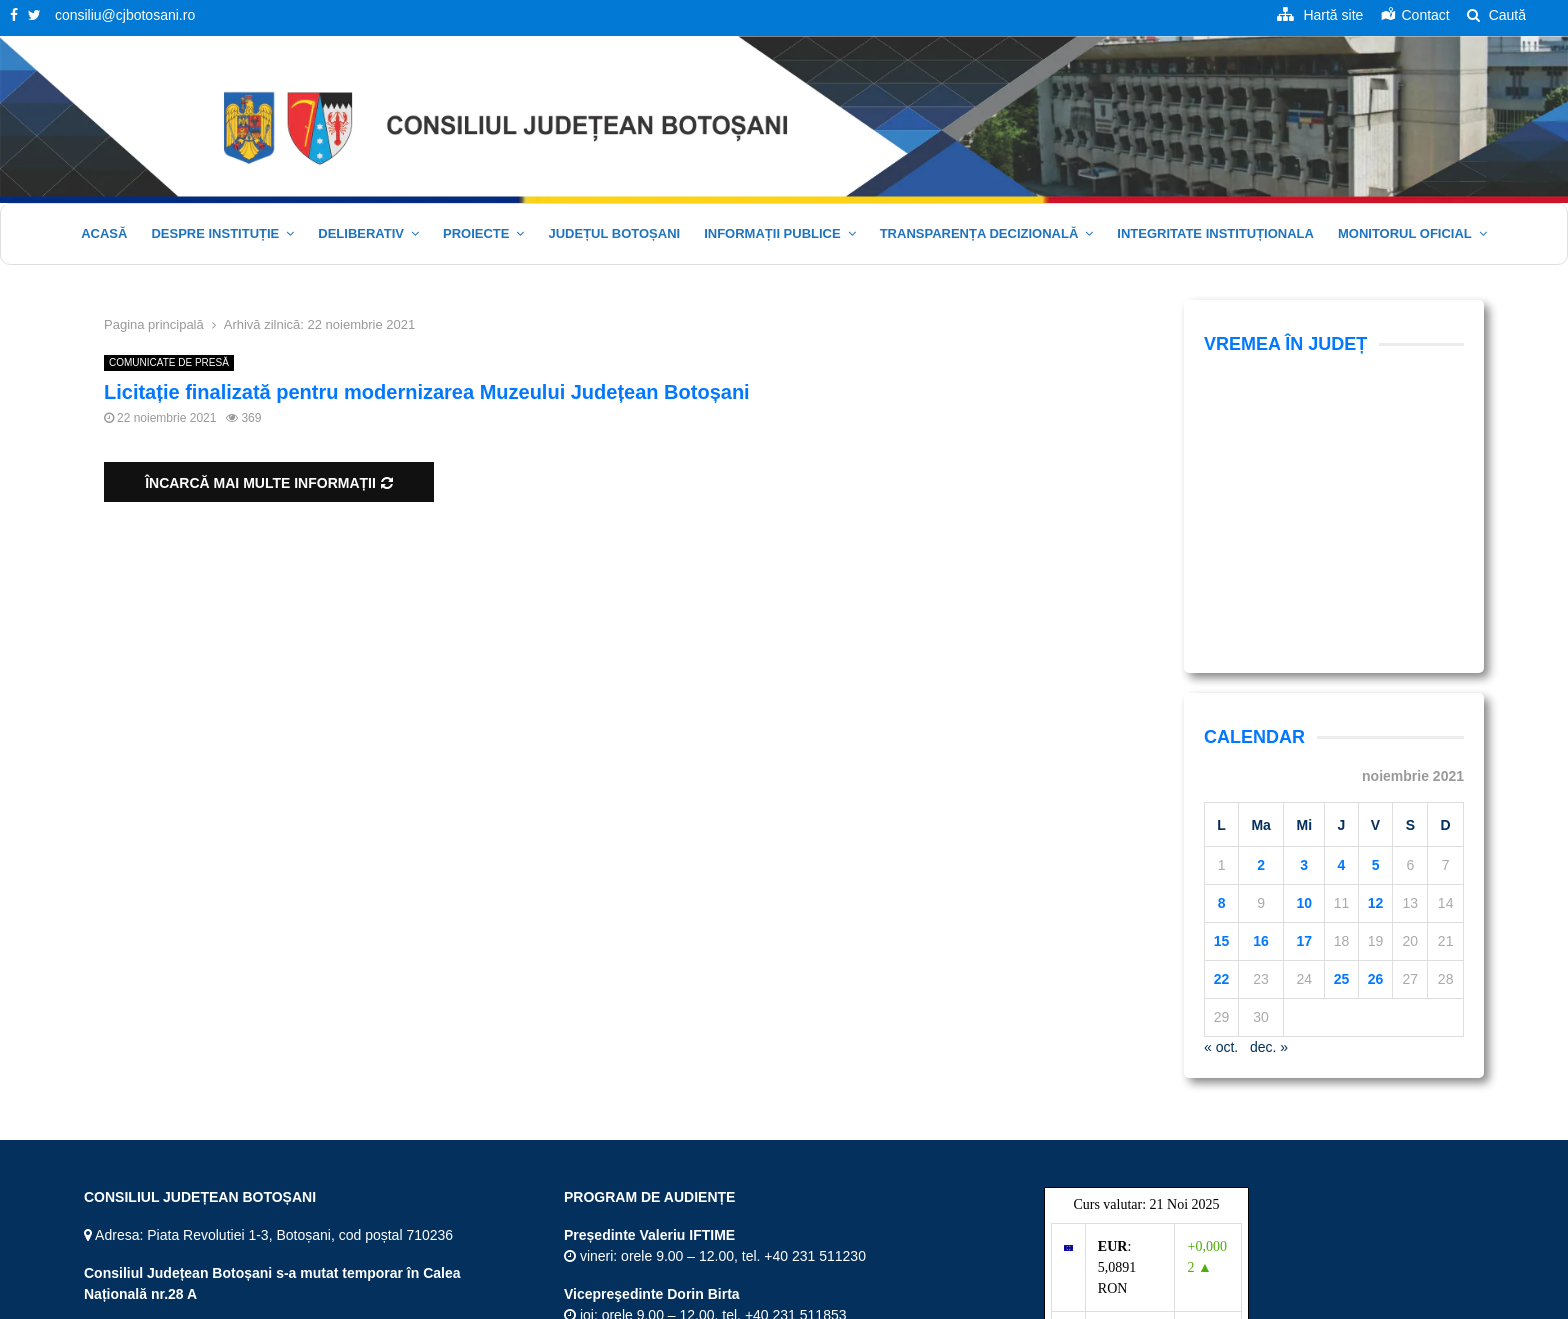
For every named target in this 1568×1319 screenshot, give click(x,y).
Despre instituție (215, 233)
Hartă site (1065, 1300)
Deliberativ (361, 233)
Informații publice (772, 233)
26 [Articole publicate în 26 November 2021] (1376, 720)
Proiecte (476, 233)
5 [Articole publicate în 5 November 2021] (1376, 606)
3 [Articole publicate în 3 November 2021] (1304, 606)
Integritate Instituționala (1215, 233)
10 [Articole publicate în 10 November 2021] (1304, 644)
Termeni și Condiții (1160, 1300)
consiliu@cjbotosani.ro (125, 15)
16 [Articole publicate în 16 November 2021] (1261, 682)
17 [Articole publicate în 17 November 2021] (1304, 682)
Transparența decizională (979, 233)
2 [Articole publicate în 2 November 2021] (1261, 606)
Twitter (112, 1225)
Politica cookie (1429, 1300)
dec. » (1269, 788)
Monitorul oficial (1405, 233)
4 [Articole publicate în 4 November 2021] (1342, 606)
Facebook (122, 1187)
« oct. (1221, 788)
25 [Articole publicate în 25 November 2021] (1342, 720)
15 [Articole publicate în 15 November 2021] (1222, 682)
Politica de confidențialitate (1300, 1300)
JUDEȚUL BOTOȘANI (614, 233)
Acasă (104, 233)
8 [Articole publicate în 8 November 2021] (1222, 644)
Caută (1496, 15)
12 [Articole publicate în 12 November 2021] (1376, 644)
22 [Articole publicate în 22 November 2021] (1222, 720)
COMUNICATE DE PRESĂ (169, 362)
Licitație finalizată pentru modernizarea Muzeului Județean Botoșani (427, 392)
